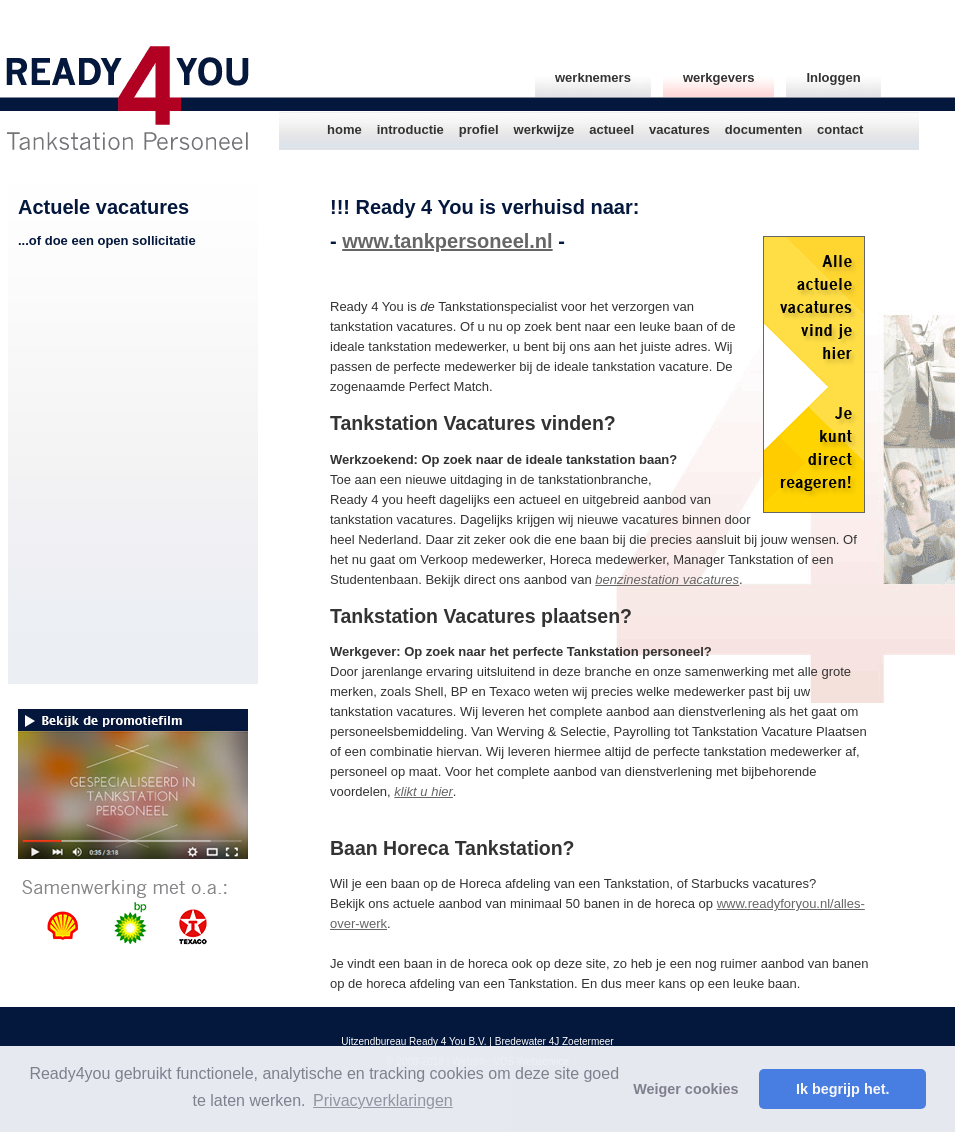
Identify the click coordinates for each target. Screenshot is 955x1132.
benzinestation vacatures (667, 579)
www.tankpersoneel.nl (447, 241)
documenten (763, 129)
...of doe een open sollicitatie (107, 240)
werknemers (593, 77)
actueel (611, 129)
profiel (479, 129)
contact (840, 129)
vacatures (679, 129)
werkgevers (719, 77)
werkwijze (544, 129)
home (344, 129)
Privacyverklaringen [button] (383, 1100)
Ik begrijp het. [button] (843, 1089)
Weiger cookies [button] (685, 1089)
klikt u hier (423, 791)
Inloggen (833, 77)
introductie (410, 129)
